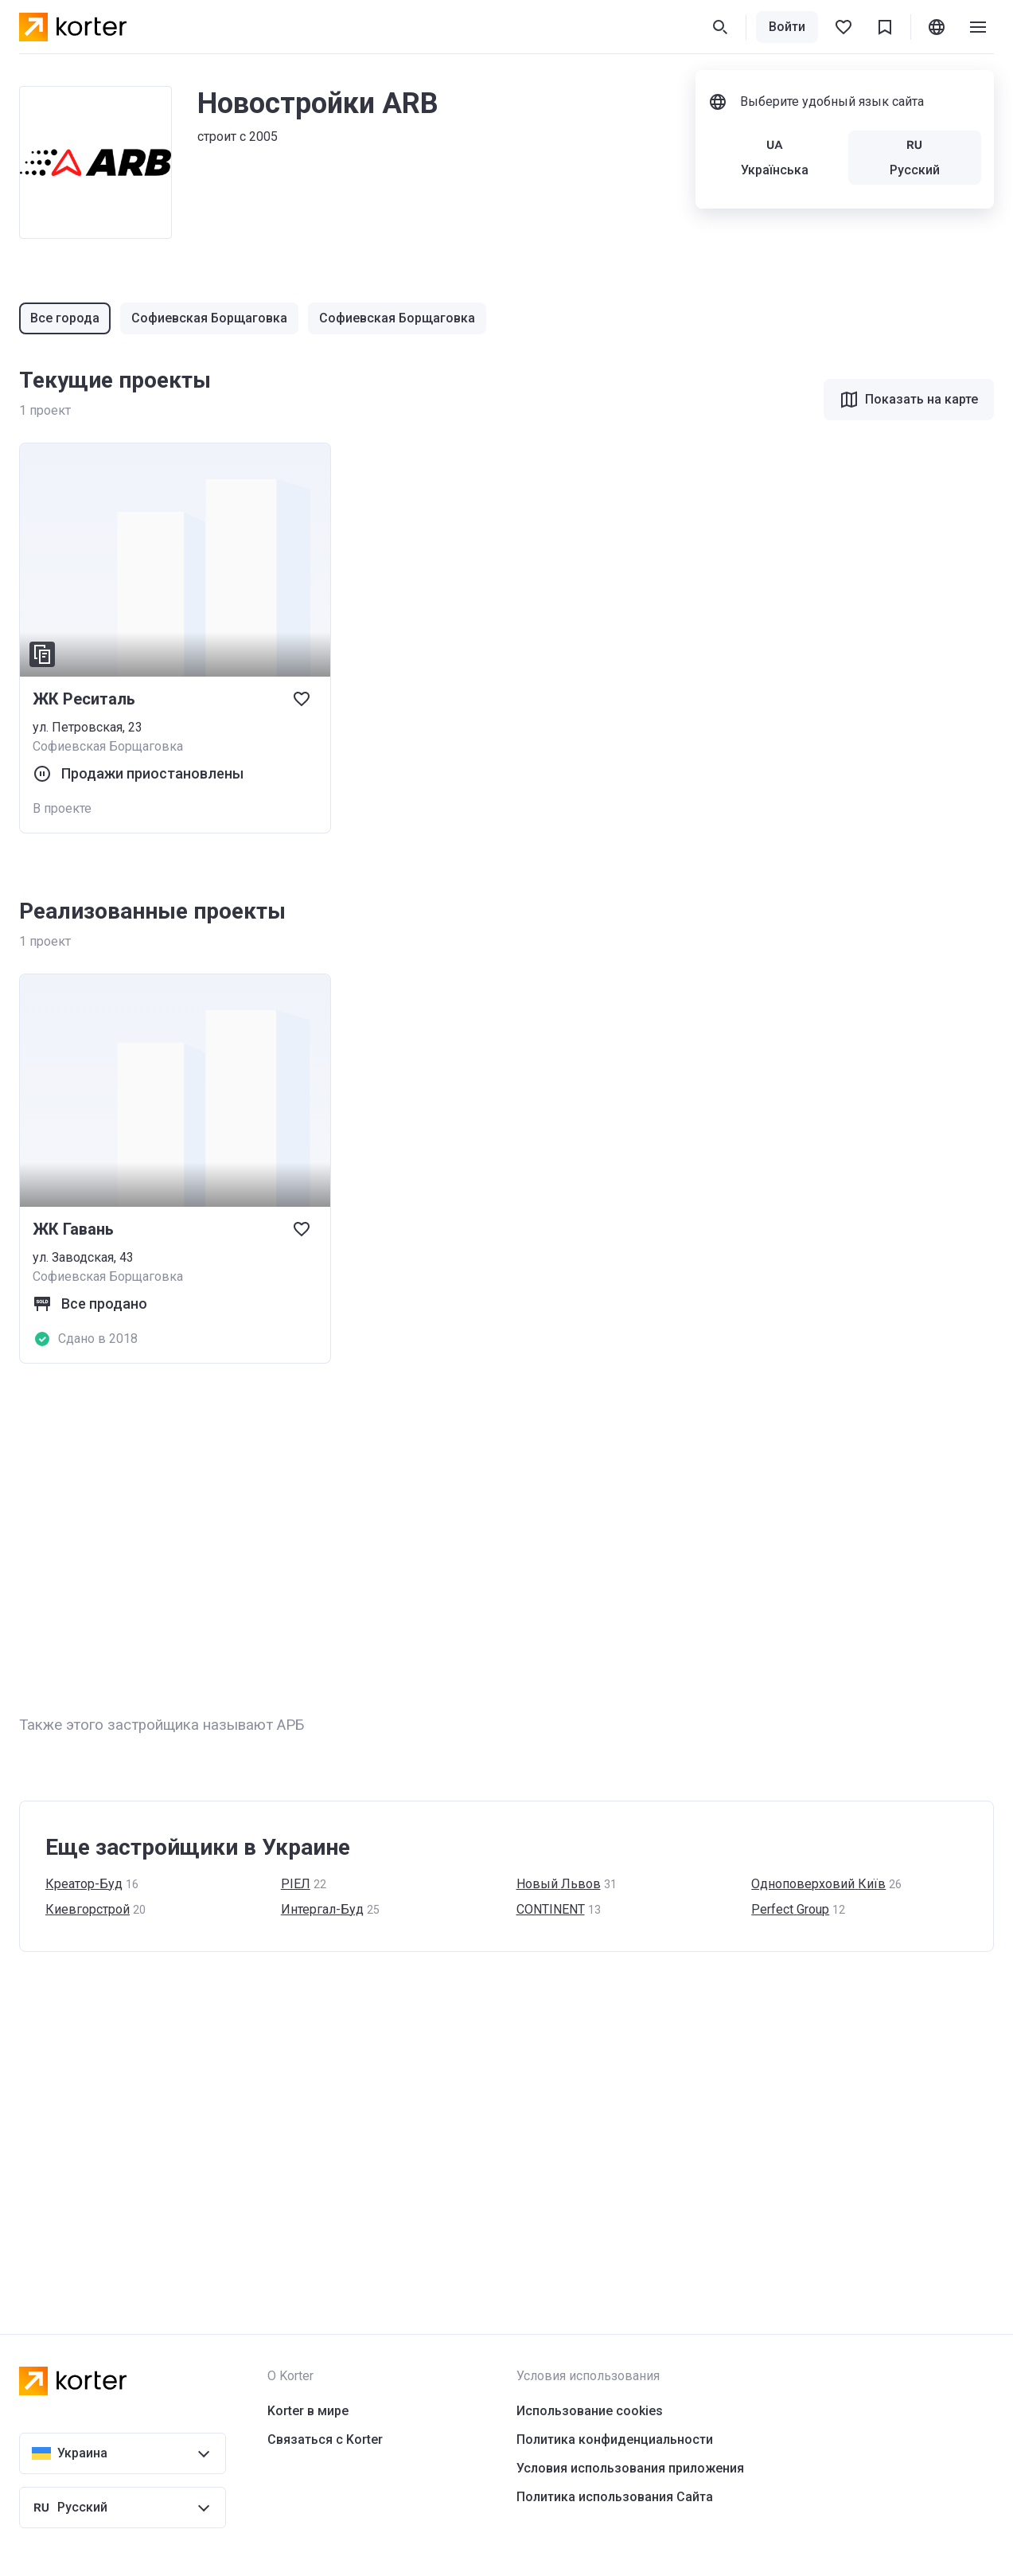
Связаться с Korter (325, 2439)
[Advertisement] (496, 1538)
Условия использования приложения (630, 2468)
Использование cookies (589, 2410)
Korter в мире (308, 2410)
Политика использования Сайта (614, 2496)
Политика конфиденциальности (614, 2439)
